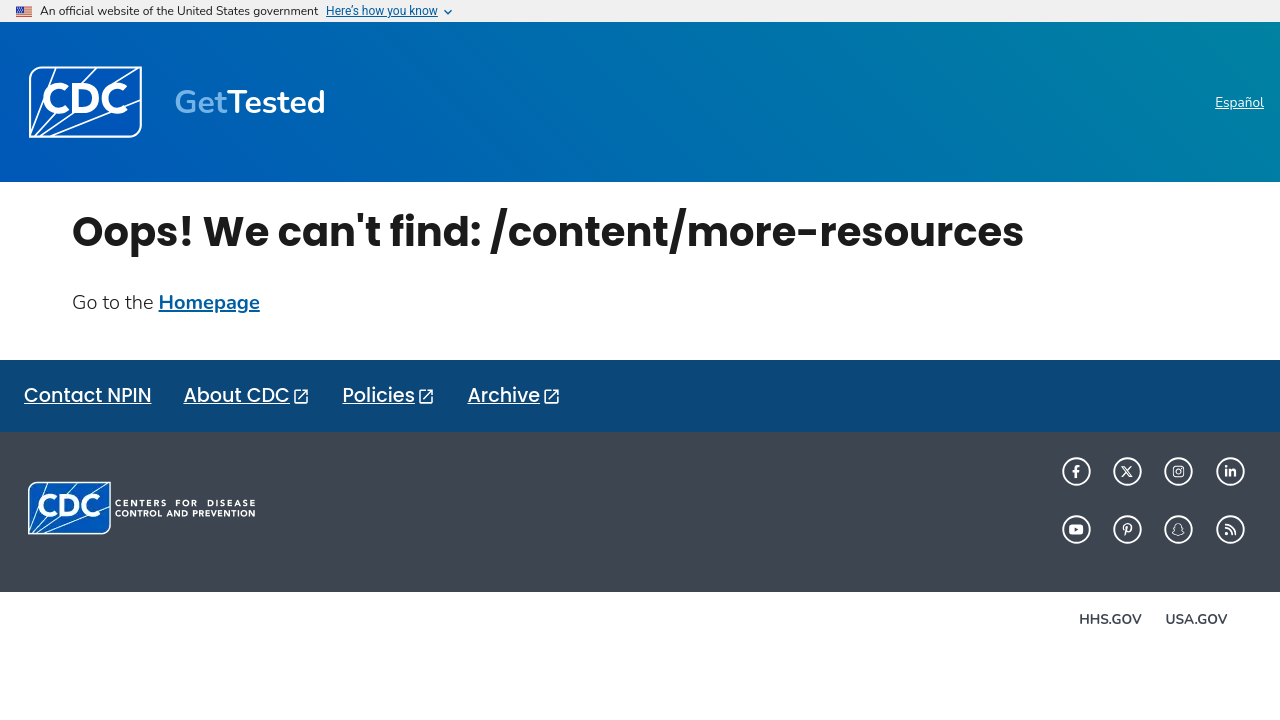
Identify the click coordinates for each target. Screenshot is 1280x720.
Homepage (209, 302)
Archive (503, 395)
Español (1239, 102)
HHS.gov (1110, 619)
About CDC (236, 395)
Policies (378, 395)
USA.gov (1197, 619)
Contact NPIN (87, 395)
